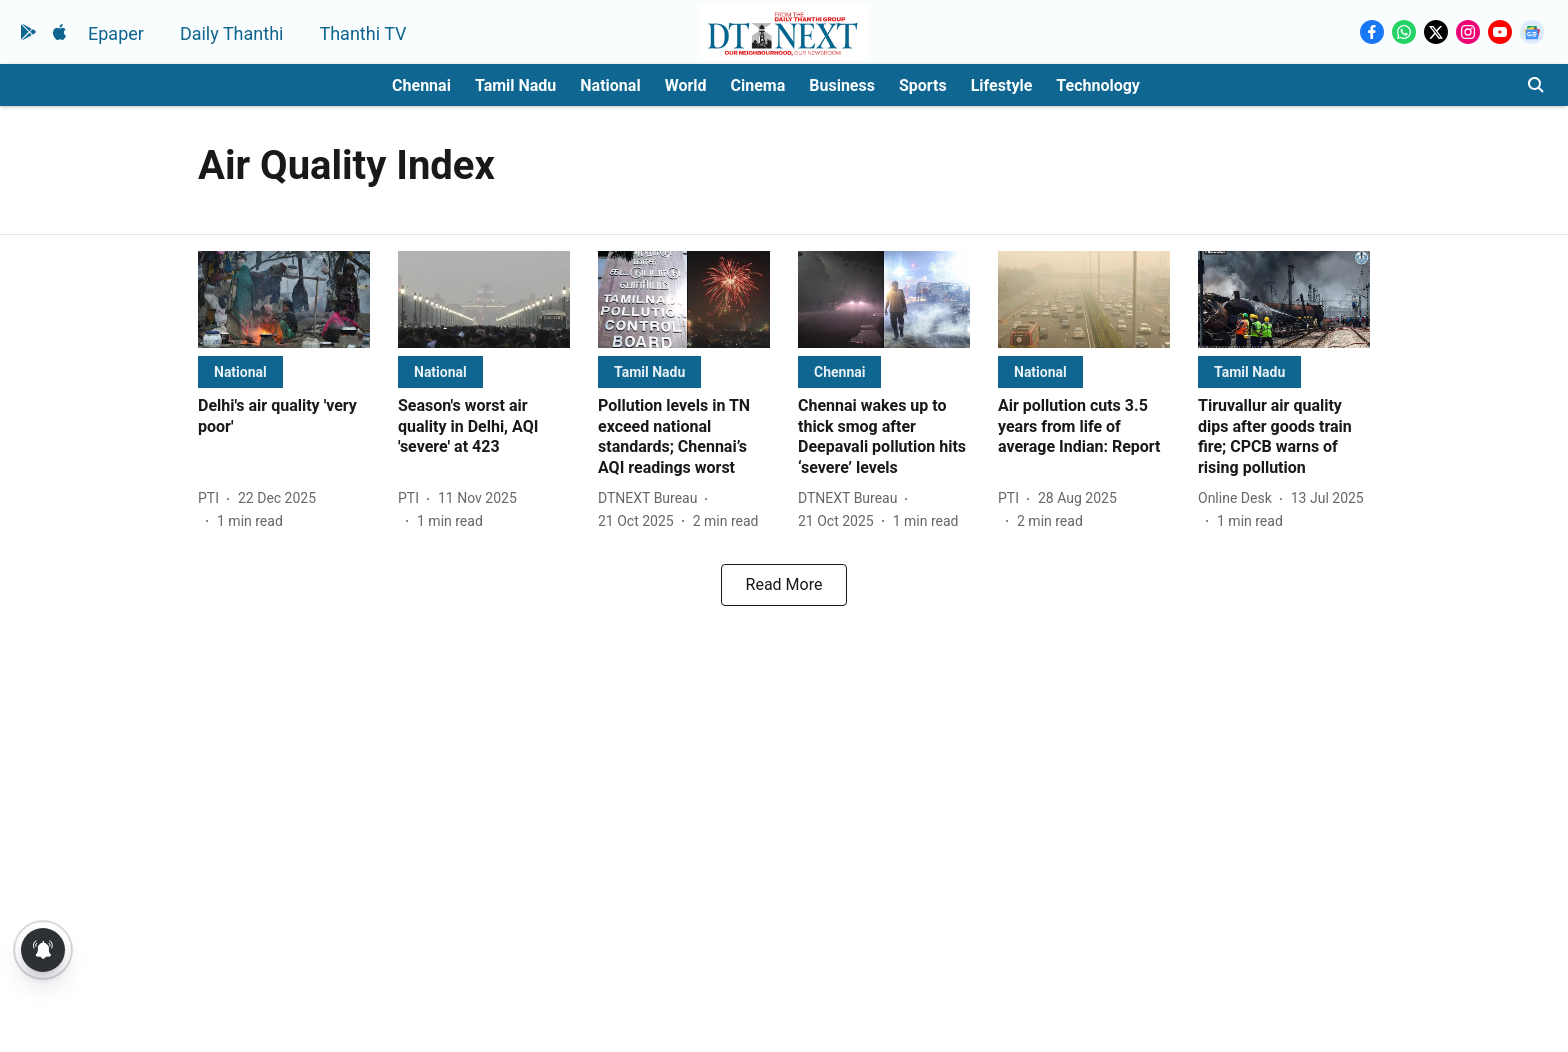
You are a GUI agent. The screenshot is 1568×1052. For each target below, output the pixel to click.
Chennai (421, 85)
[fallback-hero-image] (284, 299)
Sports (923, 85)
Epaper (116, 33)
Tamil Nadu (515, 85)
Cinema (758, 85)
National (610, 85)
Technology (1098, 85)
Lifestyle (1002, 85)
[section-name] (240, 371)
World (686, 85)
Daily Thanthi (232, 33)
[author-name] (212, 498)
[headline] (284, 417)
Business (842, 85)
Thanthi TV (362, 33)
